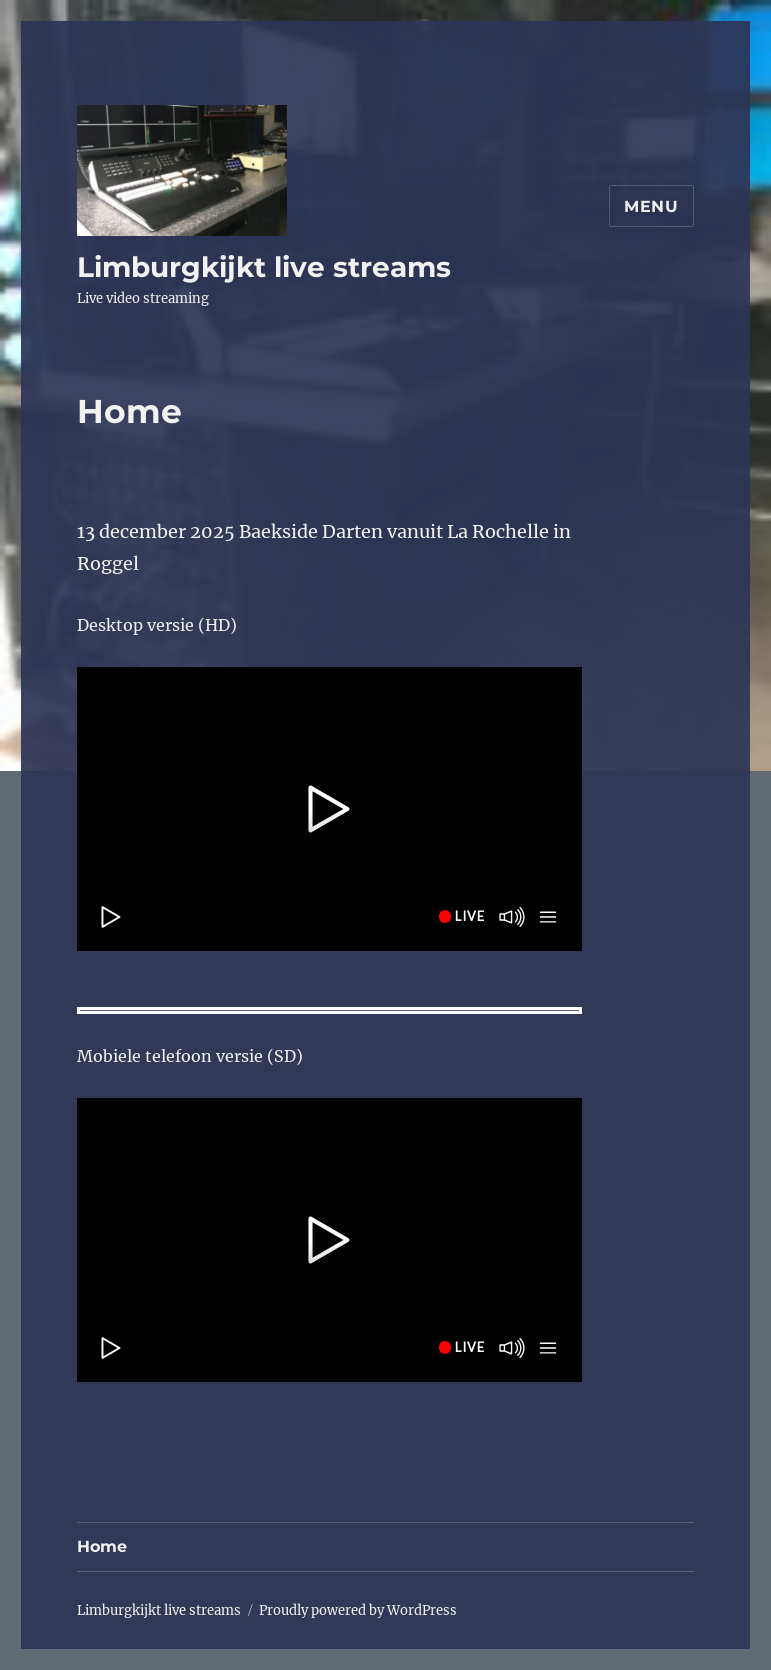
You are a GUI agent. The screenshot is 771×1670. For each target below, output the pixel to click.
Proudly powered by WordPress (358, 1610)
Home (102, 1546)
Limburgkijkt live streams (264, 267)
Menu (651, 206)
